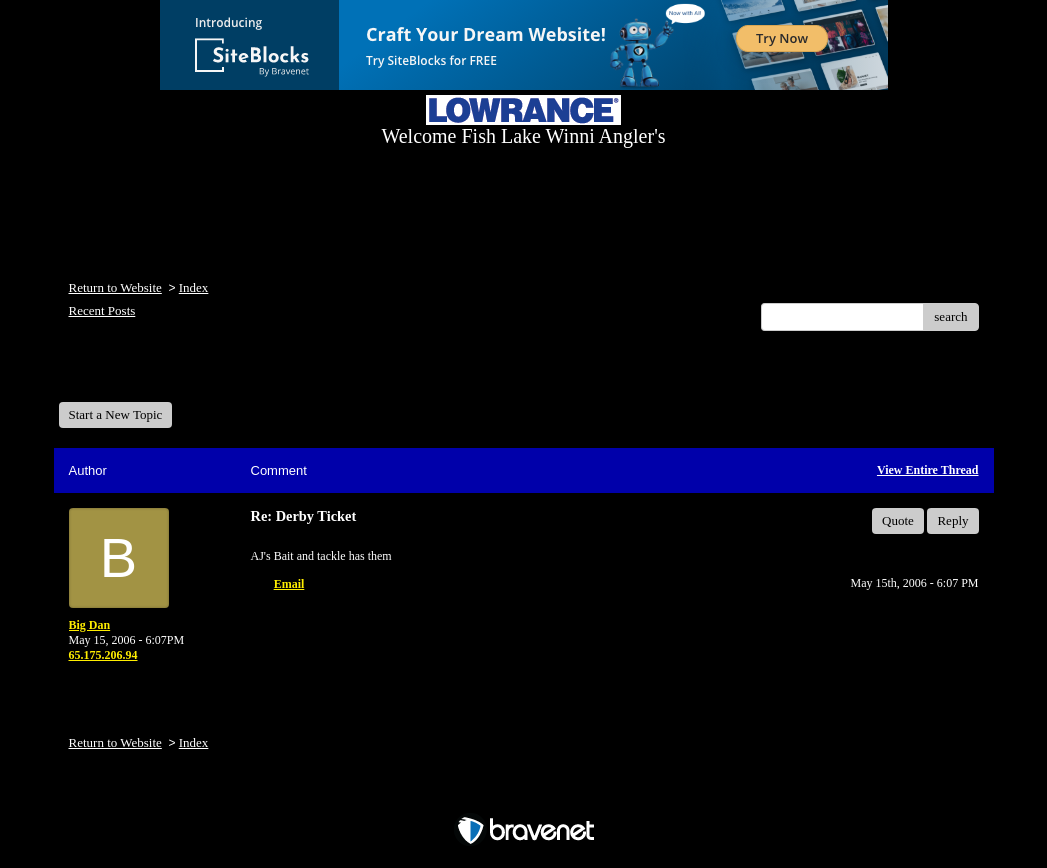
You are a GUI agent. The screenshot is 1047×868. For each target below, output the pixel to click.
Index (194, 287)
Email (289, 584)
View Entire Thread (928, 470)
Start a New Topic (116, 414)
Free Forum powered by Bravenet (524, 795)
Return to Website (115, 287)
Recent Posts (102, 310)
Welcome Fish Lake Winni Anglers (167, 373)
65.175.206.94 (103, 655)
